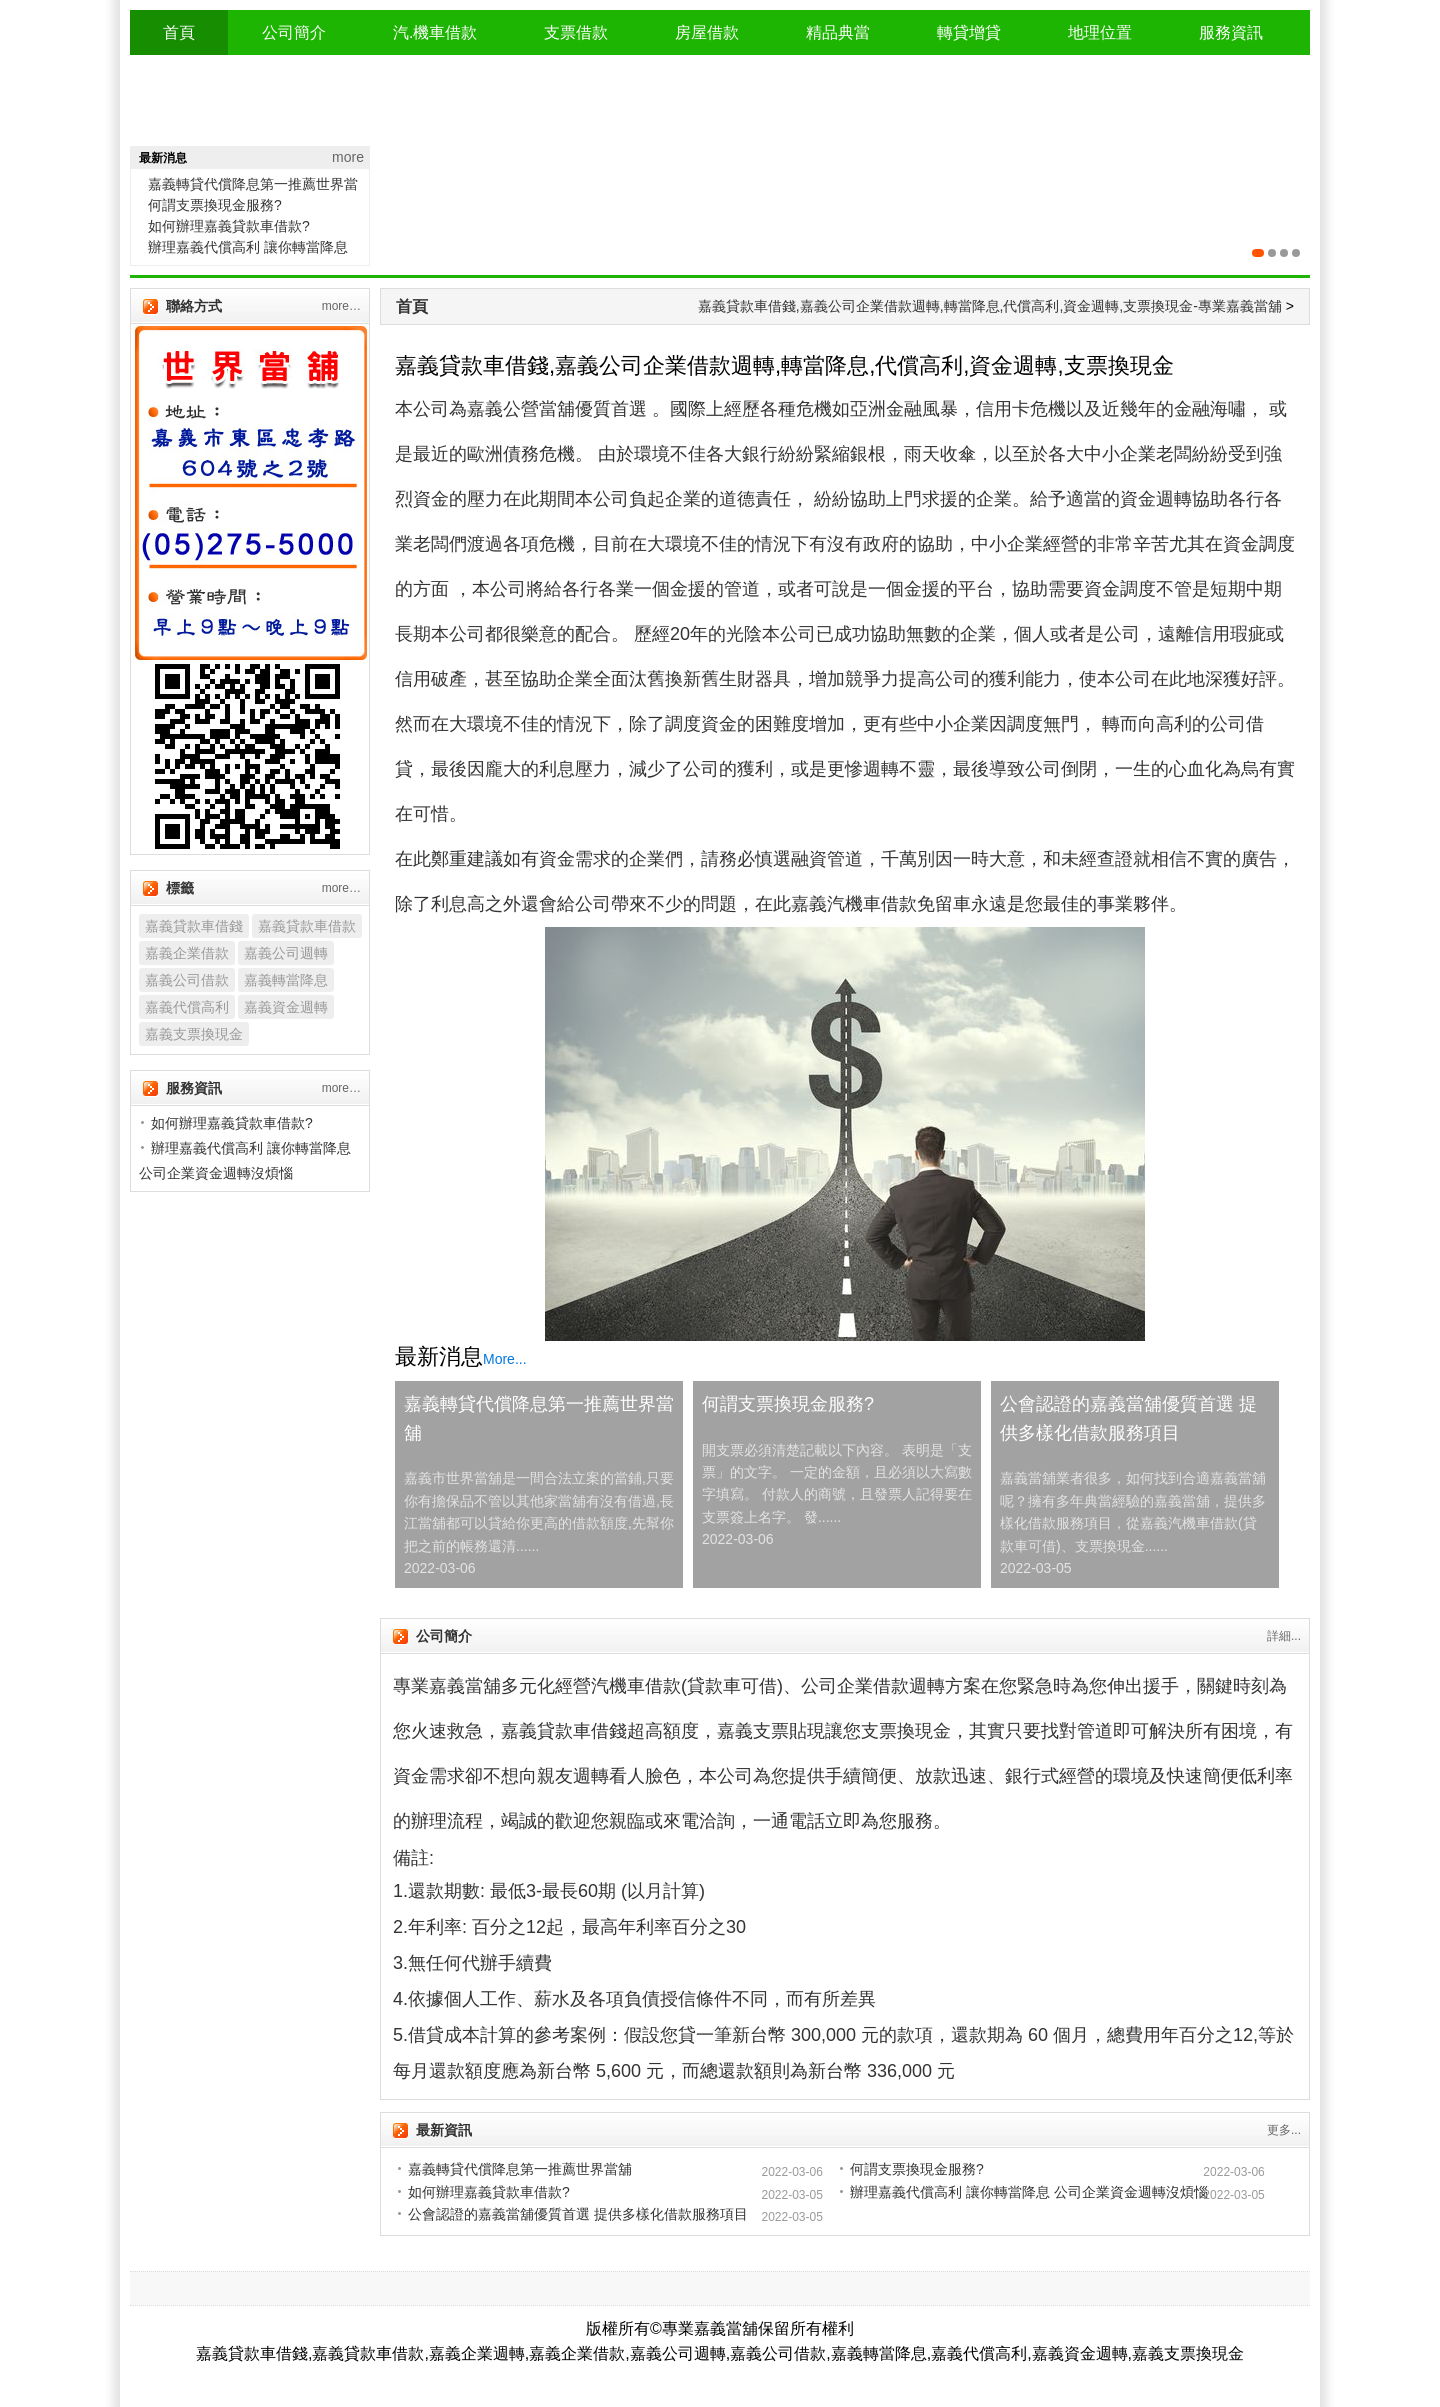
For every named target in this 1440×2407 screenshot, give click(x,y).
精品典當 (838, 32)
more (348, 157)
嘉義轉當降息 (286, 980)
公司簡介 (294, 32)
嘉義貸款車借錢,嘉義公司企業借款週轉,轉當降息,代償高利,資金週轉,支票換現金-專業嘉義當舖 (990, 306)
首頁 (179, 32)
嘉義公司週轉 (286, 953)
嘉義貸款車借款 (307, 926)
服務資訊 (1231, 32)
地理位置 (1100, 32)
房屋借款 (707, 32)
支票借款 (576, 32)
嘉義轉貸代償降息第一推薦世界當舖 (539, 1418)
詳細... (1284, 1636)
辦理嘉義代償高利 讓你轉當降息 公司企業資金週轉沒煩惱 (1029, 2192)
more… (341, 306)
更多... (1284, 2130)
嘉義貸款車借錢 (194, 926)
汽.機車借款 (435, 32)
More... (505, 1359)
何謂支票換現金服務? (215, 205)
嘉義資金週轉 (286, 1007)
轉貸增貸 (969, 32)
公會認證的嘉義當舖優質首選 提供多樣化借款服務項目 (1128, 1418)
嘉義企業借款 (187, 953)
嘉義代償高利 (187, 1007)
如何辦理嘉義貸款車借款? (229, 226)
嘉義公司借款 (187, 980)
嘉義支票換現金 (194, 1034)
